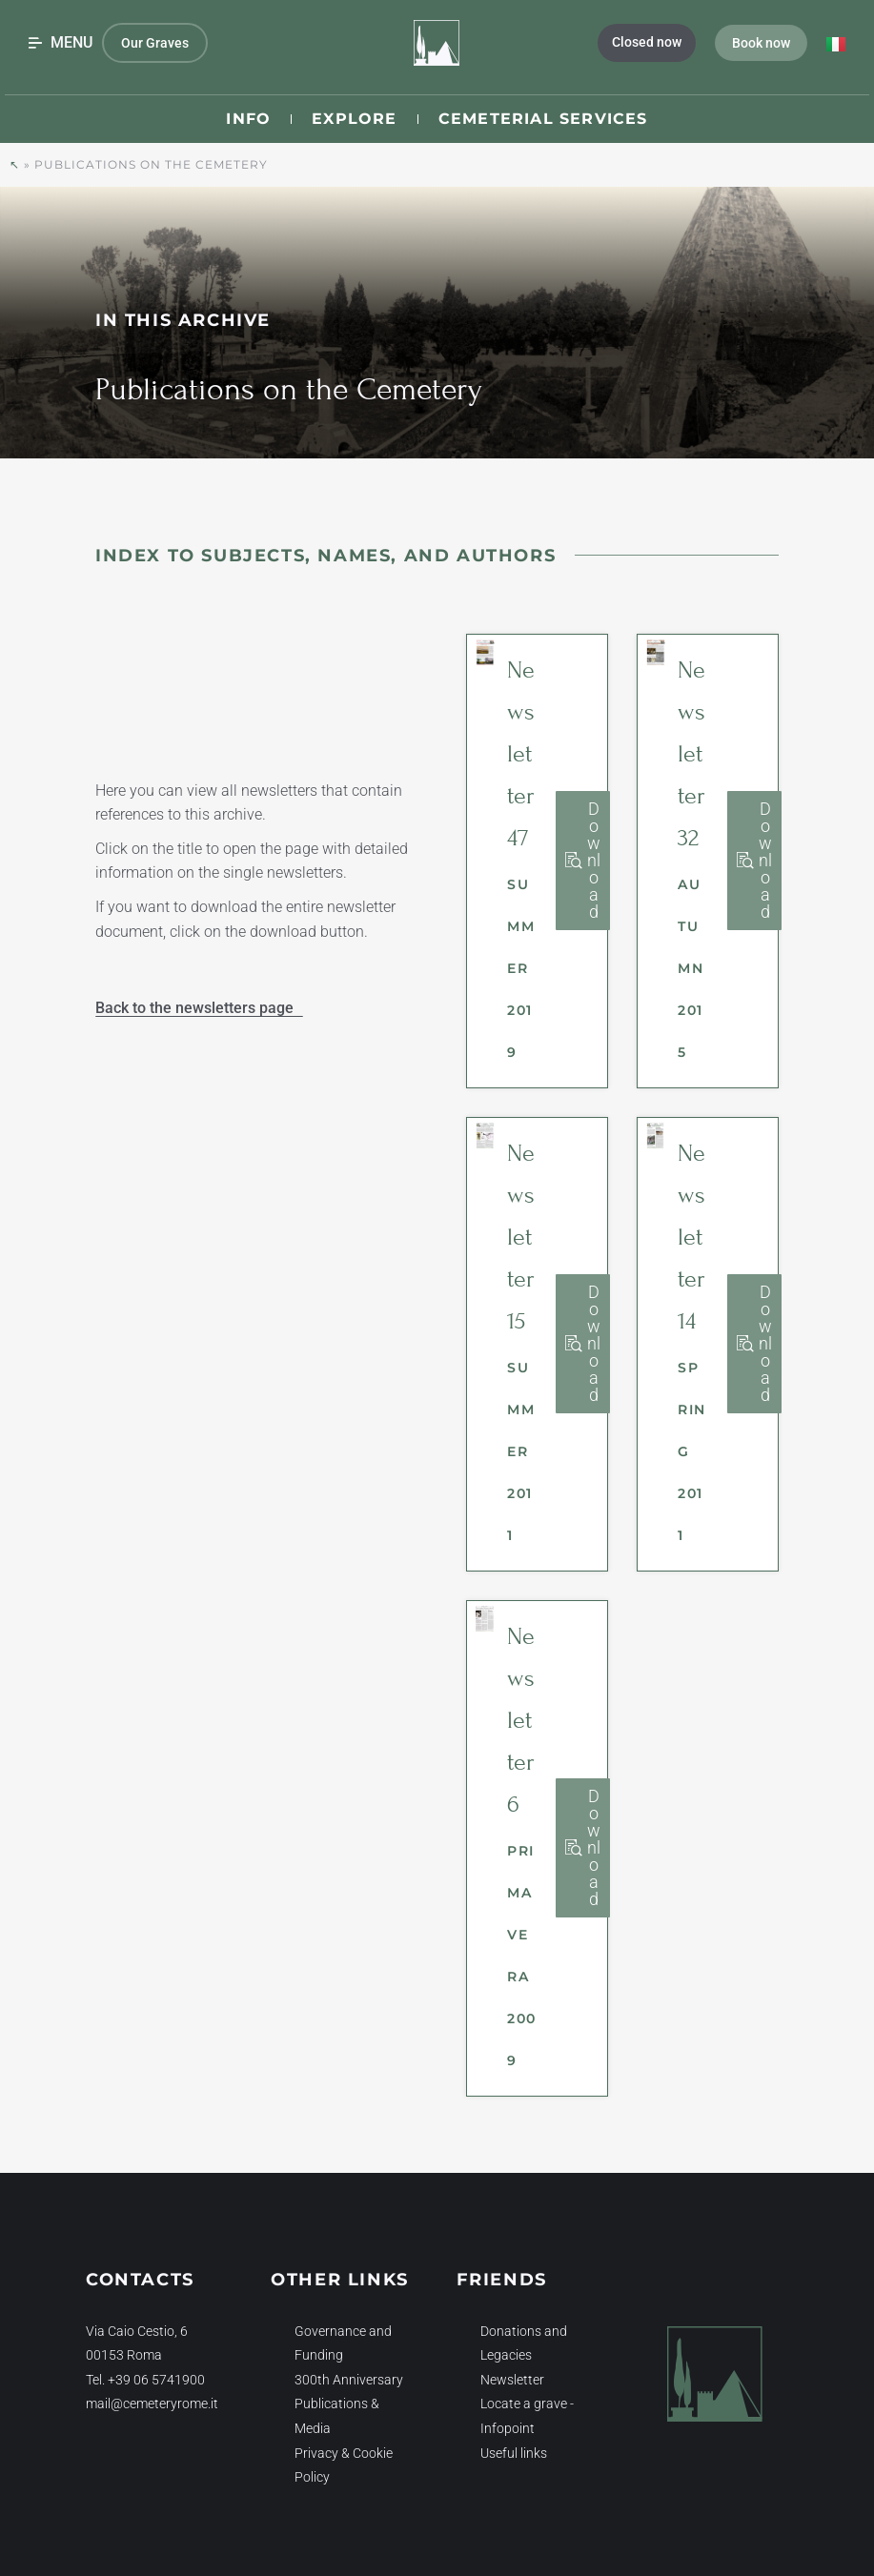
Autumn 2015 (690, 968)
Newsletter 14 (691, 1237)
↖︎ (15, 164)
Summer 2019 (521, 968)
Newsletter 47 (521, 754)
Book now (761, 43)
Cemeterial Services (543, 119)
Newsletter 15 (521, 1237)
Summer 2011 (521, 1451)
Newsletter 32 (691, 754)
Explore (354, 119)
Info (248, 119)
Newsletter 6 (521, 1720)
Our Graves (155, 43)
